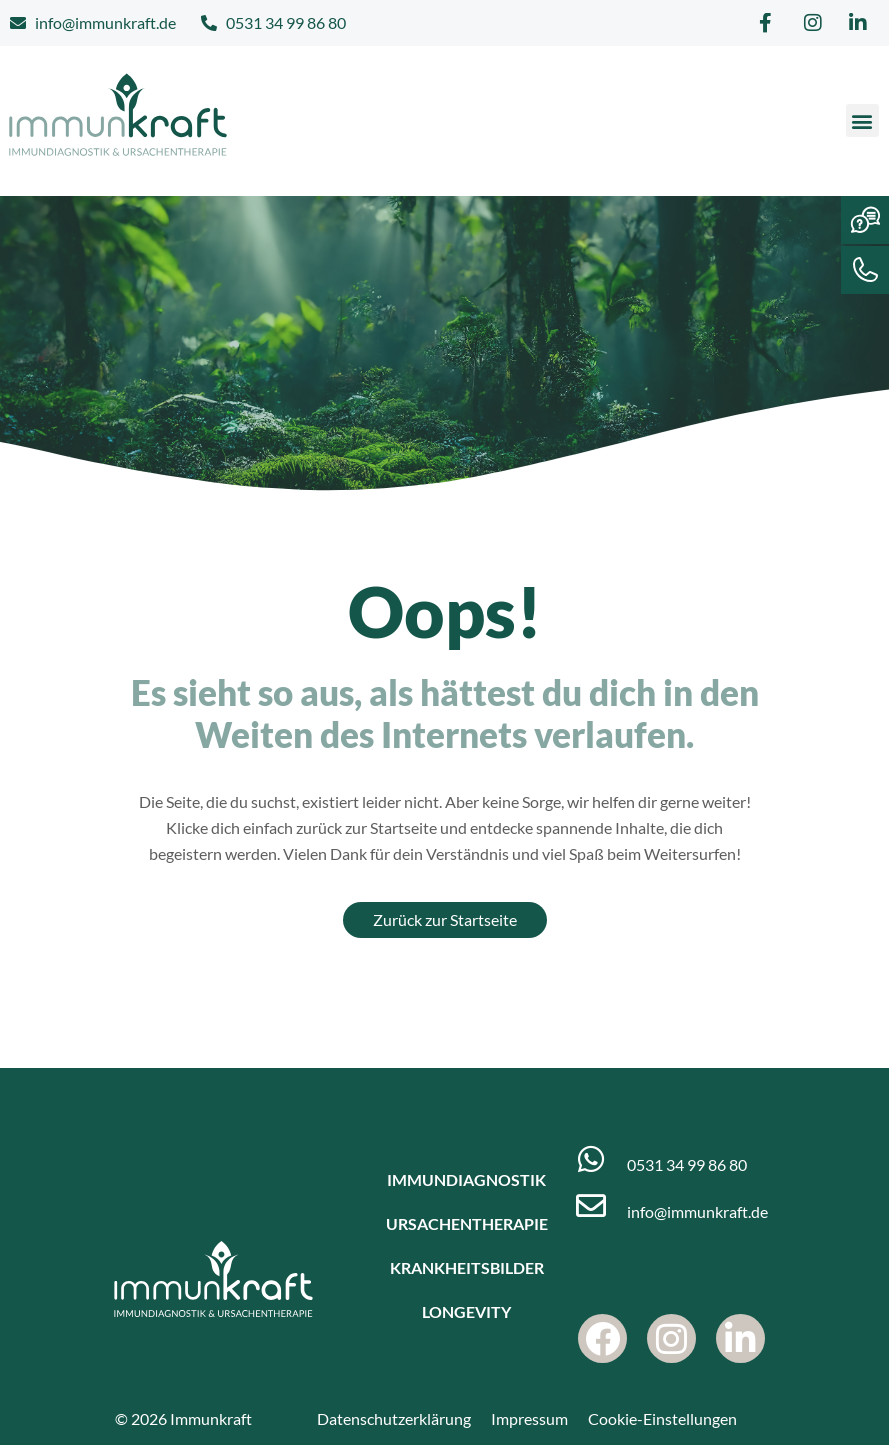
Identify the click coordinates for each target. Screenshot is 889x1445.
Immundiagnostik (466, 1179)
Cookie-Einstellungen (662, 1418)
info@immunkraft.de (697, 1211)
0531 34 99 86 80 (687, 1164)
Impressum (529, 1418)
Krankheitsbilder (467, 1267)
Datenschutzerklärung (394, 1418)
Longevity (466, 1311)
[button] (862, 120)
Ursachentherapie (467, 1223)
